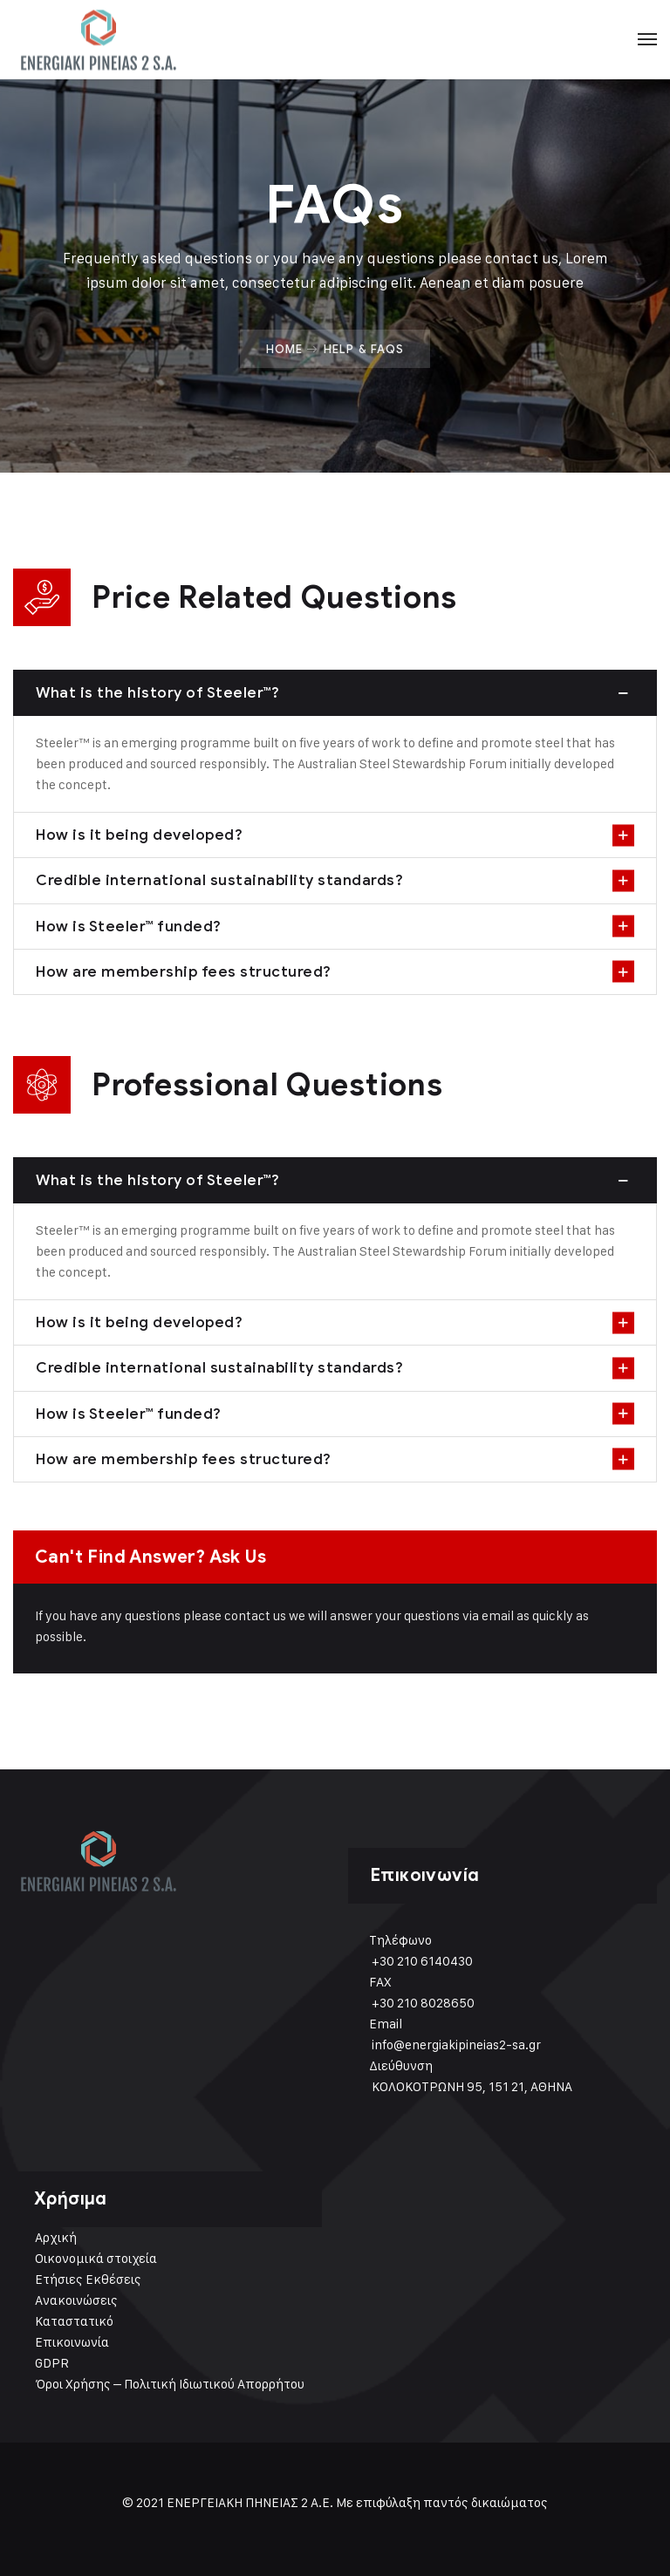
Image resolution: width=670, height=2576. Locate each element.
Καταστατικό (74, 2321)
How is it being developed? (139, 834)
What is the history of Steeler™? (157, 692)
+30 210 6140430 (422, 1960)
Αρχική (56, 2237)
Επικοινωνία (72, 2342)
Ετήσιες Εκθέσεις (88, 2279)
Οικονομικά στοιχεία (96, 2258)
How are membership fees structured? (184, 971)
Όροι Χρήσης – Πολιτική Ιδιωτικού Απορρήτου (169, 2383)
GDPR (52, 2363)
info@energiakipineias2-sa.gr (456, 2044)
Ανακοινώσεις (76, 2300)
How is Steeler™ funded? (129, 926)
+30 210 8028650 (423, 2002)
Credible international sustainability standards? (219, 880)
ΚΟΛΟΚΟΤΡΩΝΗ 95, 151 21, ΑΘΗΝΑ (472, 2086)
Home (284, 349)
